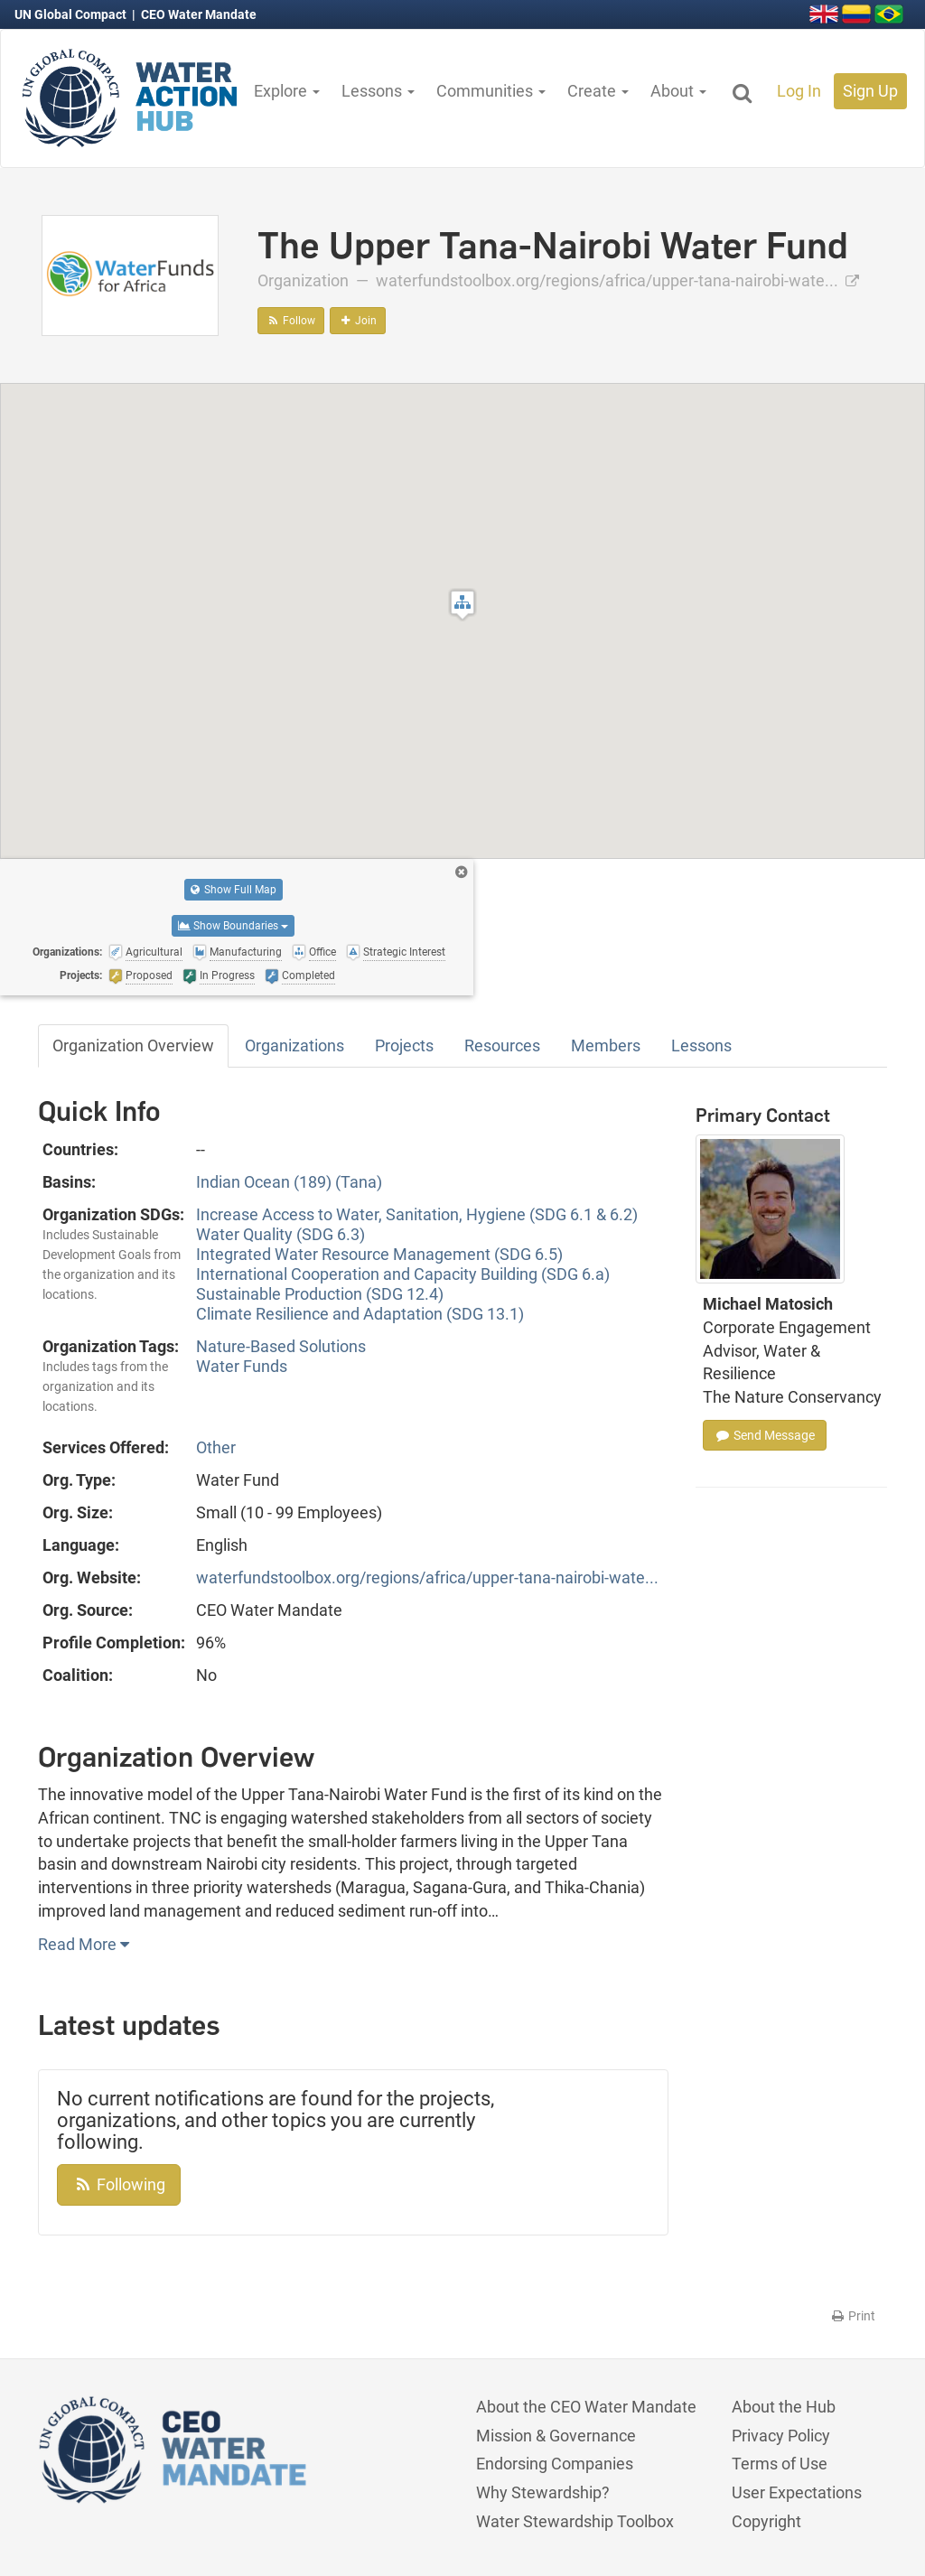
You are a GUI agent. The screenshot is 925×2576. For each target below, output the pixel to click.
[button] (462, 604)
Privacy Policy (781, 2435)
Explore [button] (287, 90)
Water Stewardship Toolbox (575, 2521)
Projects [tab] (404, 1045)
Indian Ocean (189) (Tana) (289, 1181)
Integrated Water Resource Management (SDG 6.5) (379, 1254)
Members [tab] (605, 1045)
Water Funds (241, 1366)
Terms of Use (779, 2463)
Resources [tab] (502, 1045)
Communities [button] (491, 90)
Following (118, 2184)
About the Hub (784, 2406)
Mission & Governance (556, 2435)
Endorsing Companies (554, 2463)
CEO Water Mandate (199, 14)
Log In (799, 90)
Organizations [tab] (294, 1045)
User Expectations (797, 2492)
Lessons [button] (378, 90)
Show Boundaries (233, 925)
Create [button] (598, 90)
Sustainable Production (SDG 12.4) (320, 1293)
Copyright (766, 2521)
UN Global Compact (71, 14)
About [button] (678, 90)
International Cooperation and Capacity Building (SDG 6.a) (403, 1274)
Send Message (765, 1435)
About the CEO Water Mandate (586, 2406)
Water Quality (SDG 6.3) (280, 1234)
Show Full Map (233, 889)
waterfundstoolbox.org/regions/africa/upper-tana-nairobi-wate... (617, 280)
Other (216, 1447)
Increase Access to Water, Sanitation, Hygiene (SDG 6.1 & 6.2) (417, 1214)
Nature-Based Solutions (281, 1346)
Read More (83, 1944)
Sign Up (870, 90)
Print (852, 2316)
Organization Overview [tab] (133, 1045)
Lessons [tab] (701, 1045)
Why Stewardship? (543, 2492)
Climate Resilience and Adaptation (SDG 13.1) (360, 1313)
